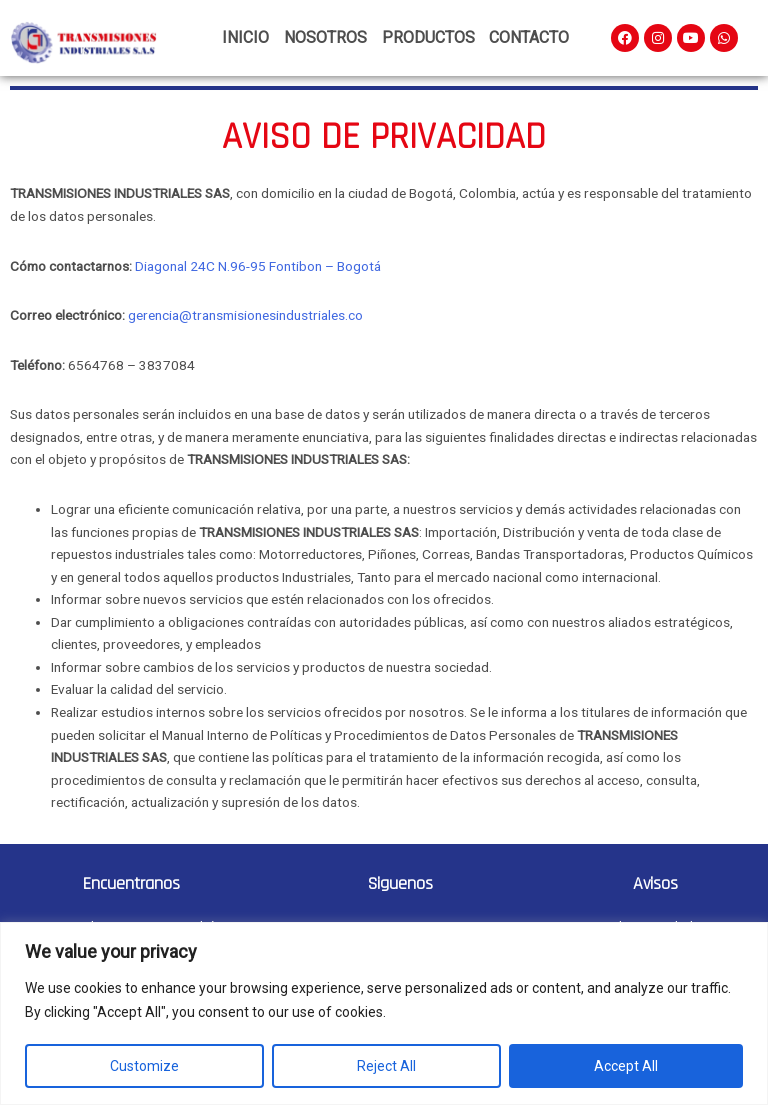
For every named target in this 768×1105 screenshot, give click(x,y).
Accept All (626, 1066)
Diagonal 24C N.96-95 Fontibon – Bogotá (258, 266)
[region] (384, 1013)
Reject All (386, 1066)
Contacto (529, 37)
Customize (144, 1066)
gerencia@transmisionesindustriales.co (245, 315)
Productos (428, 37)
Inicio (245, 37)
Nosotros (325, 37)
